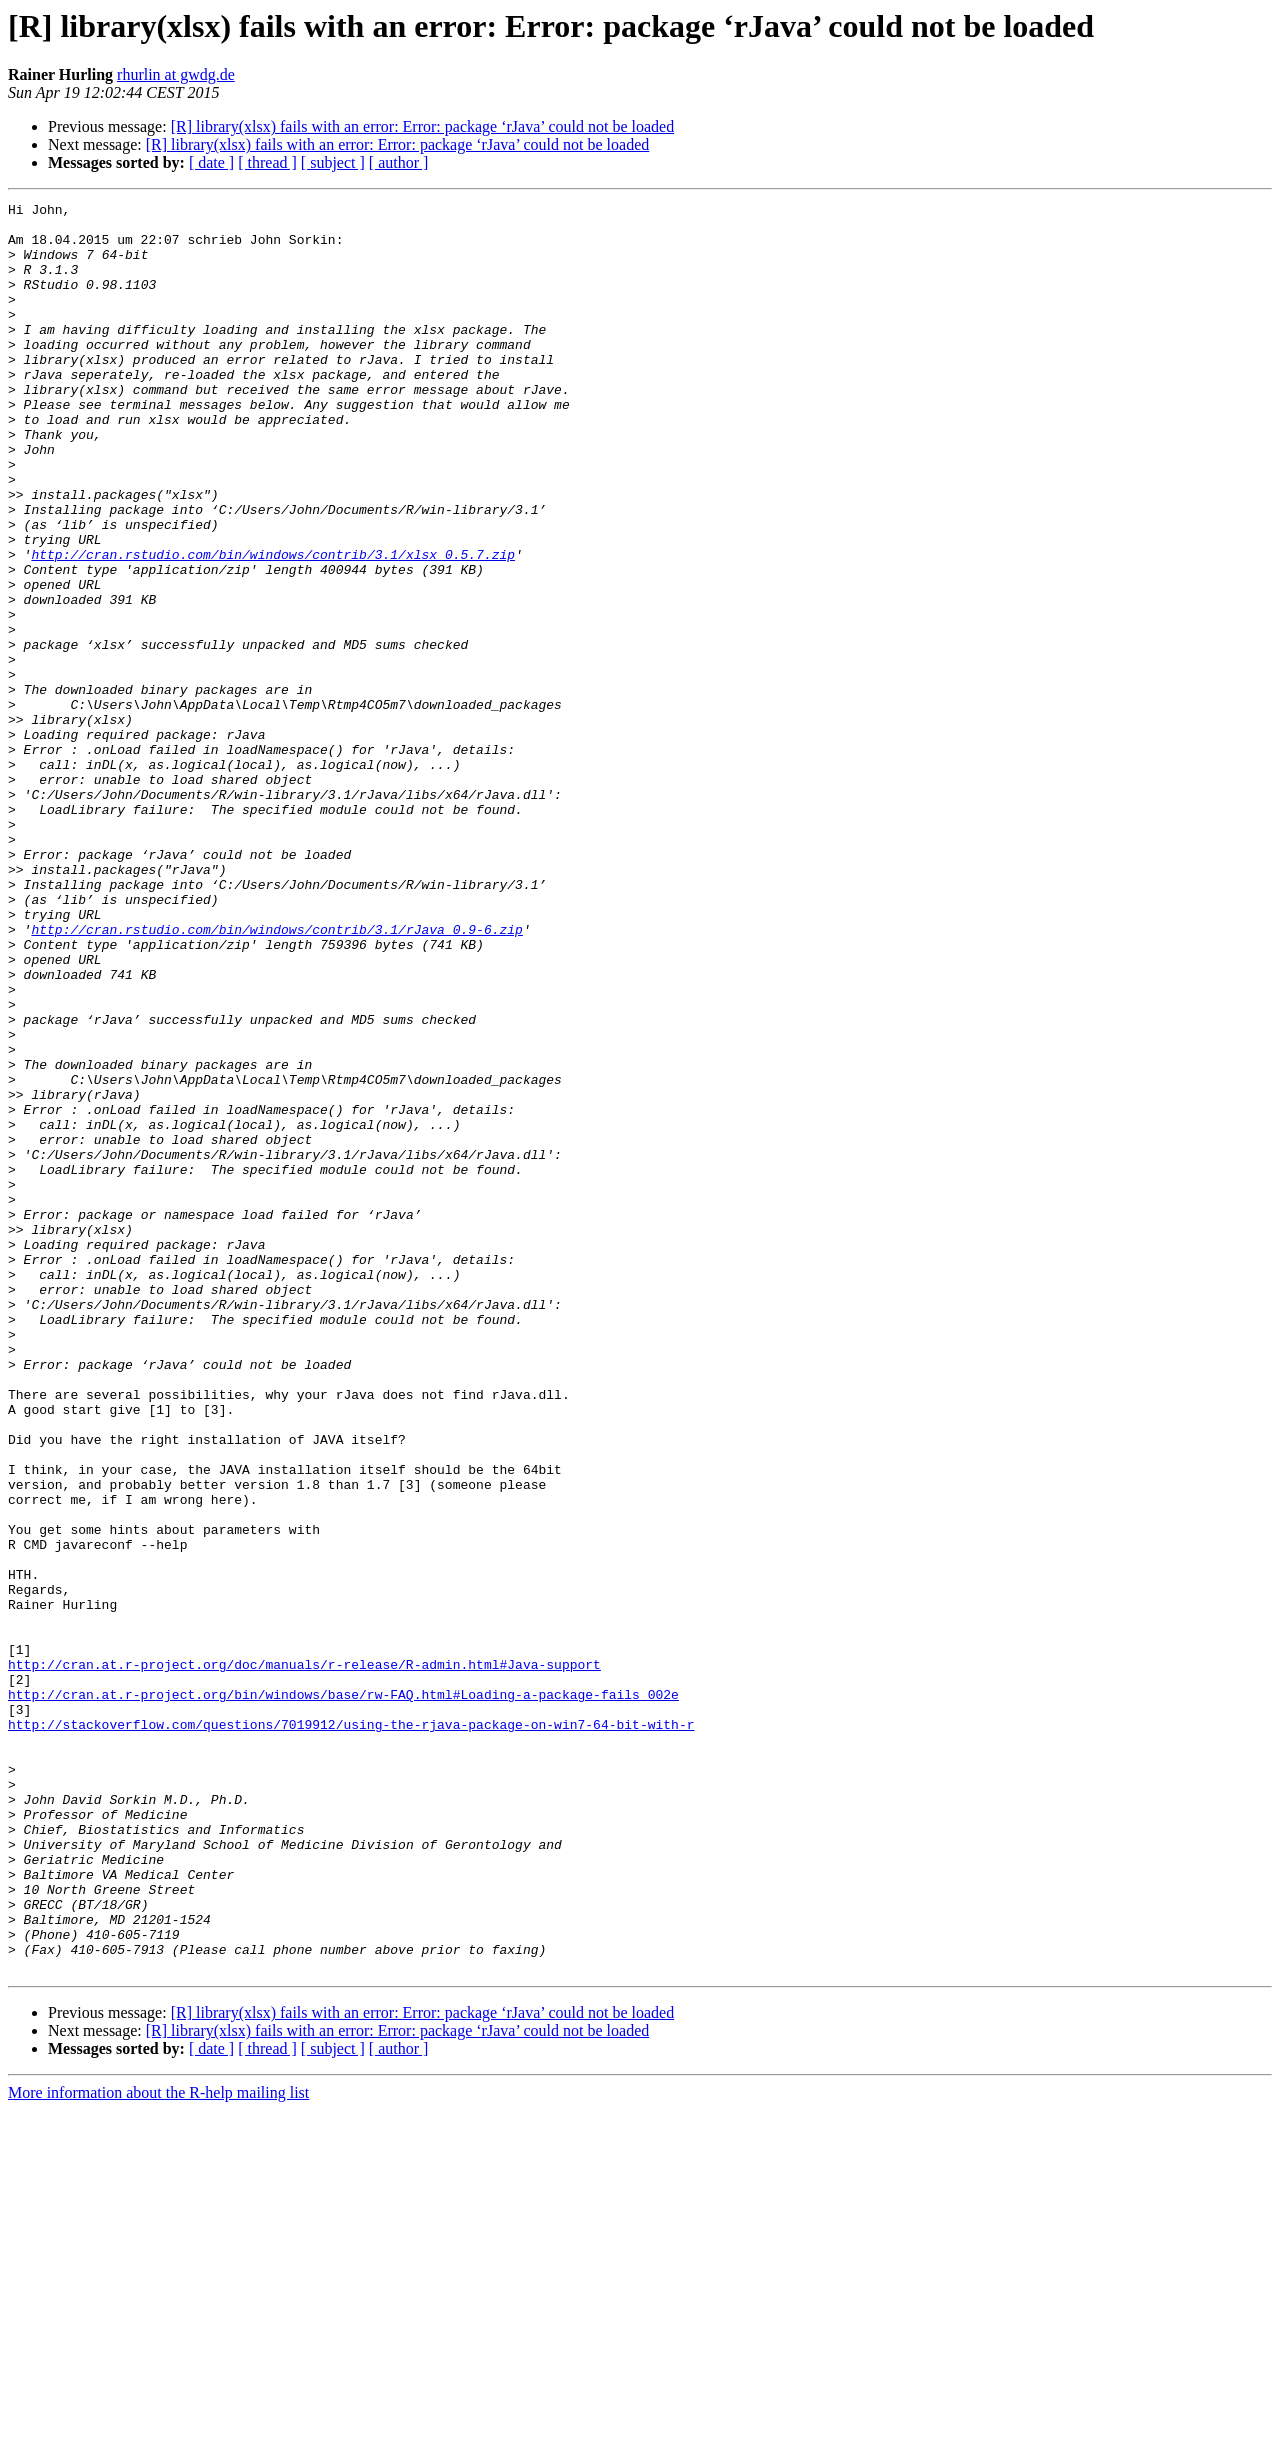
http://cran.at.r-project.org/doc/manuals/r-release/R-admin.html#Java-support (304, 1958)
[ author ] (399, 162)
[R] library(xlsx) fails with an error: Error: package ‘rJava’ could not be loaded (423, 126)
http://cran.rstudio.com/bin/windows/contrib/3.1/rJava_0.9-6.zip (276, 1076)
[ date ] (211, 162)
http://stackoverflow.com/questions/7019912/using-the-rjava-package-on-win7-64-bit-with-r (351, 2030)
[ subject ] (333, 162)
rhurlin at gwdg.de (176, 74)
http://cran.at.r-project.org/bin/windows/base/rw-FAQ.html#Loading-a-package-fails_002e (343, 1994)
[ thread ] (267, 162)
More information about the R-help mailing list (158, 2446)
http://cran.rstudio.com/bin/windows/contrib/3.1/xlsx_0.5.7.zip (273, 626)
